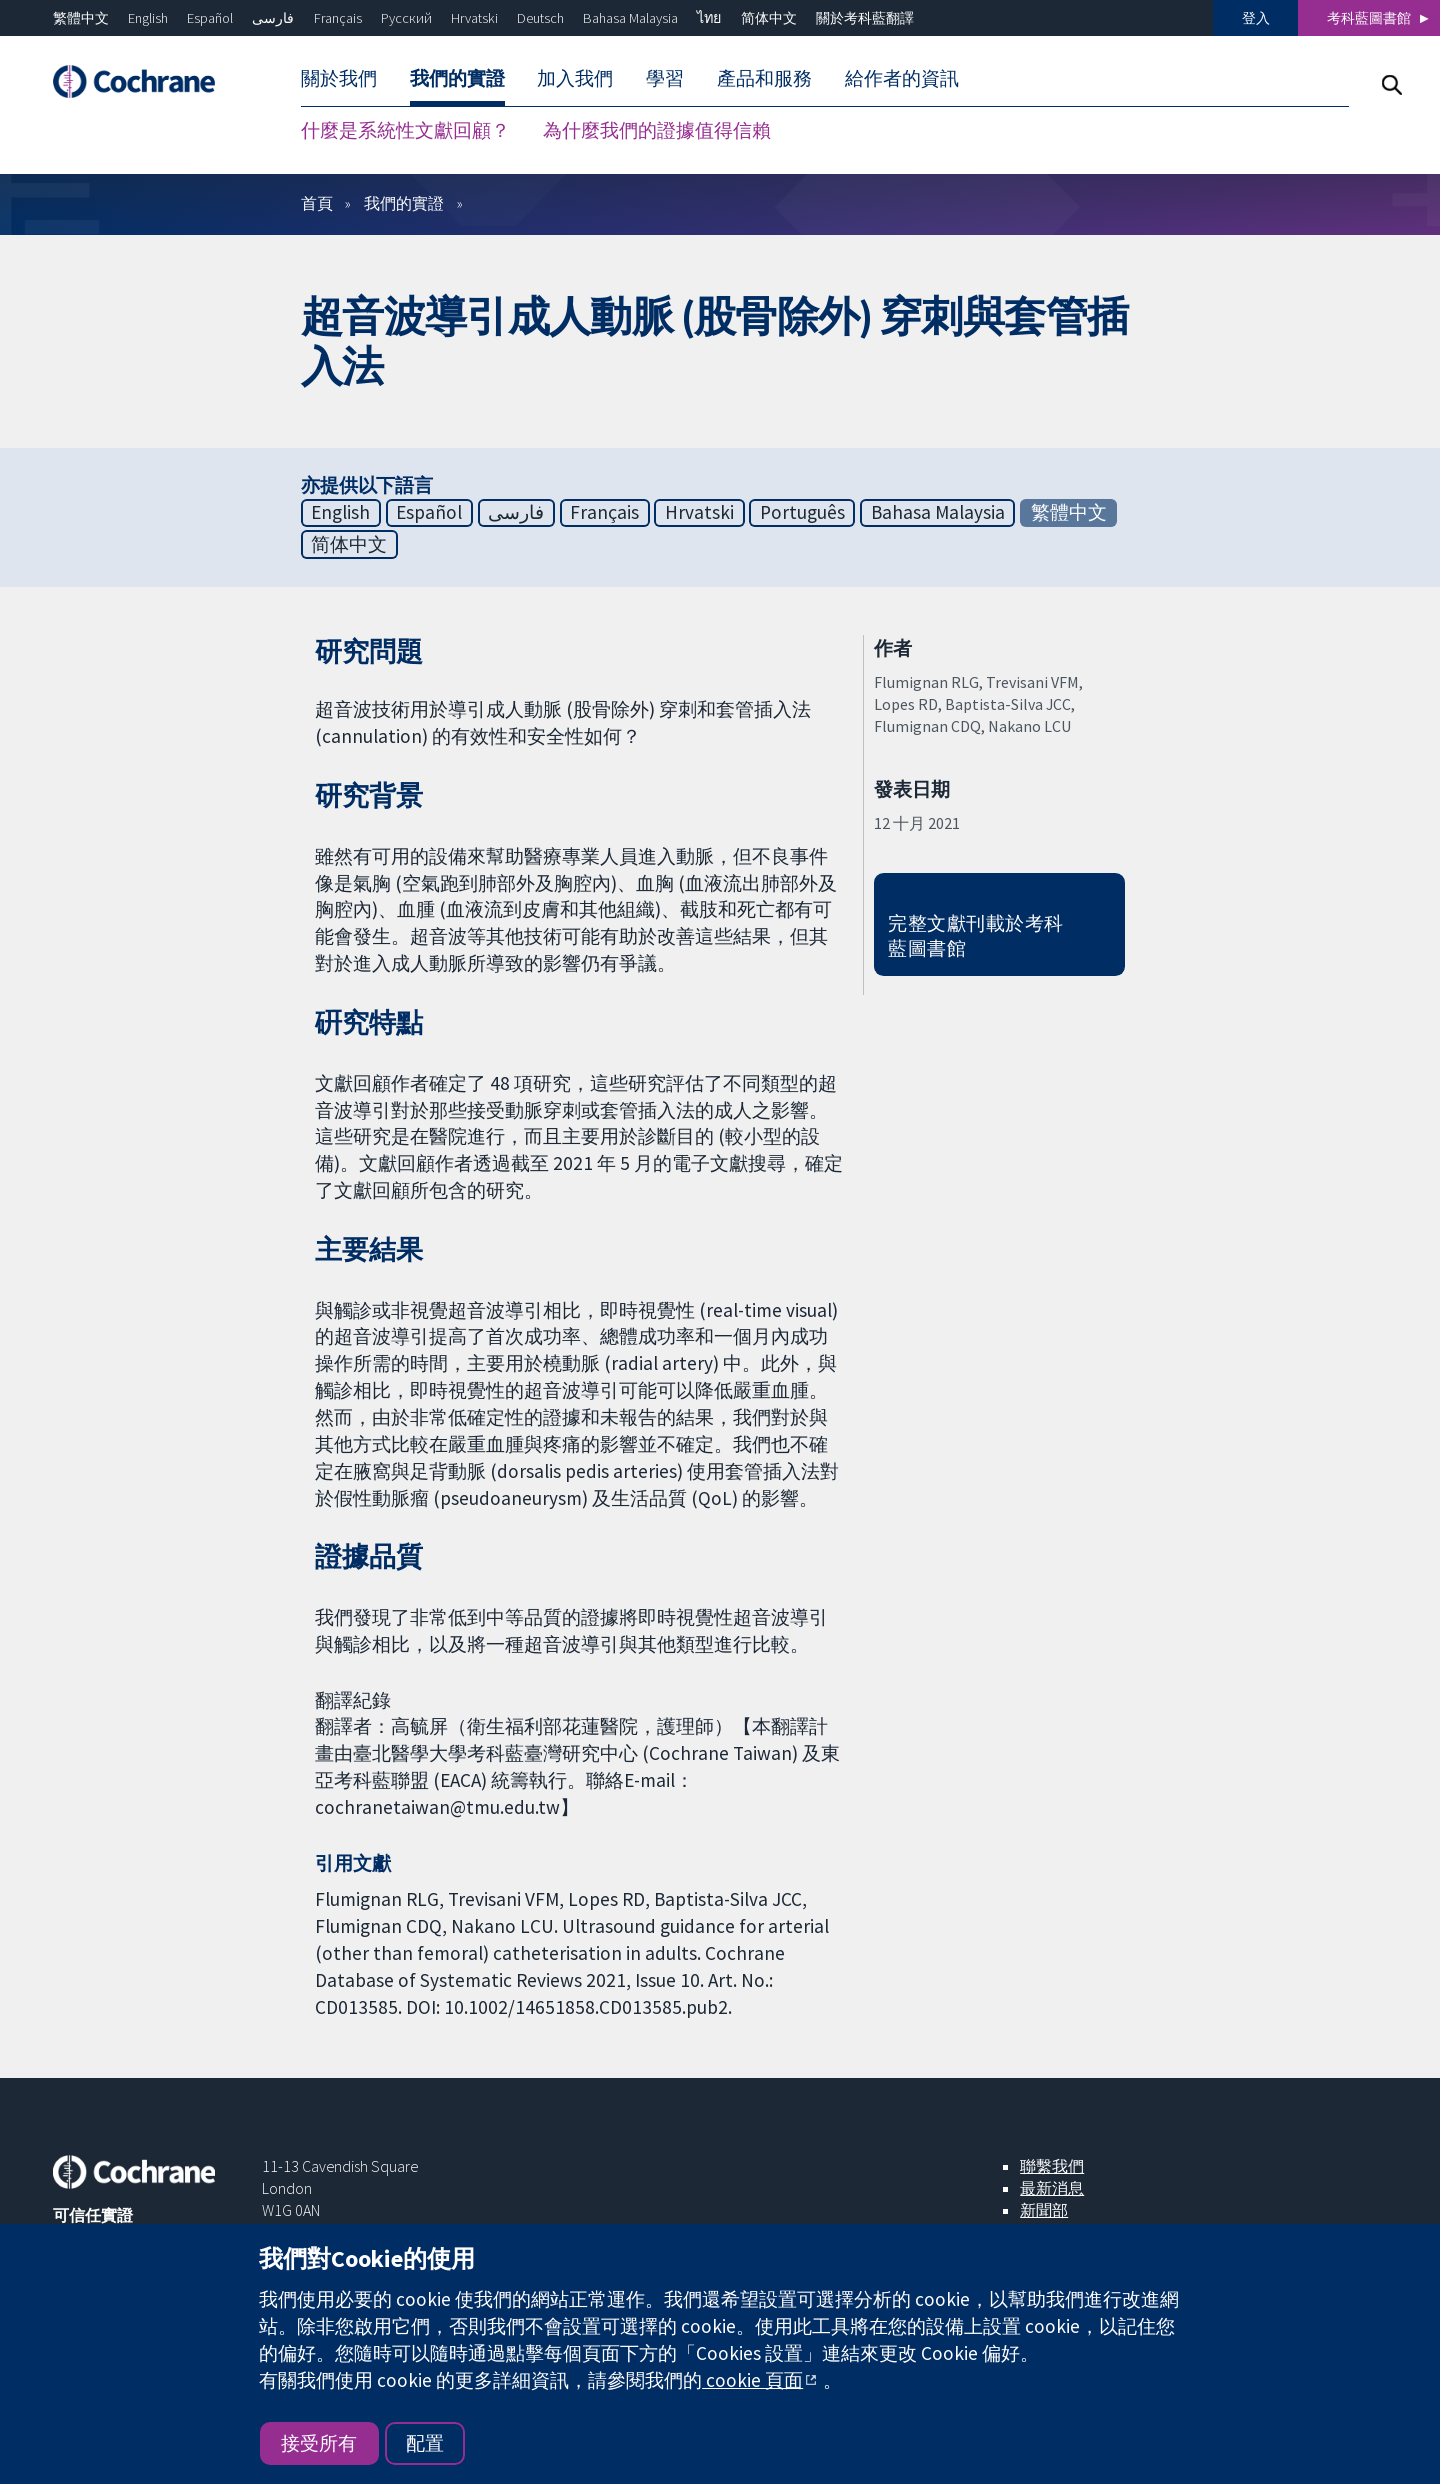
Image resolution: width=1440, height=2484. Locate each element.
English (148, 18)
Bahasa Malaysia (630, 18)
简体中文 (769, 18)
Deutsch (540, 18)
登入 (1256, 18)
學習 (665, 78)
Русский (406, 18)
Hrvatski (474, 18)
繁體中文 (81, 18)
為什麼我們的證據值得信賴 (657, 130)
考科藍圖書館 (1369, 18)
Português (802, 512)
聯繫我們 (1052, 2166)
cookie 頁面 (752, 2380)
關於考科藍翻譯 (865, 18)
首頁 (317, 203)
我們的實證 (457, 78)
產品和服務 (764, 78)
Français (338, 18)
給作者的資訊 (902, 78)
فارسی (273, 18)
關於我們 (339, 78)
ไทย (709, 18)
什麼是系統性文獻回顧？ (405, 130)
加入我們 (575, 78)
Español (210, 18)
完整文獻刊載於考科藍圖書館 (975, 935)
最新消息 (1052, 2188)
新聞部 (1044, 2210)
